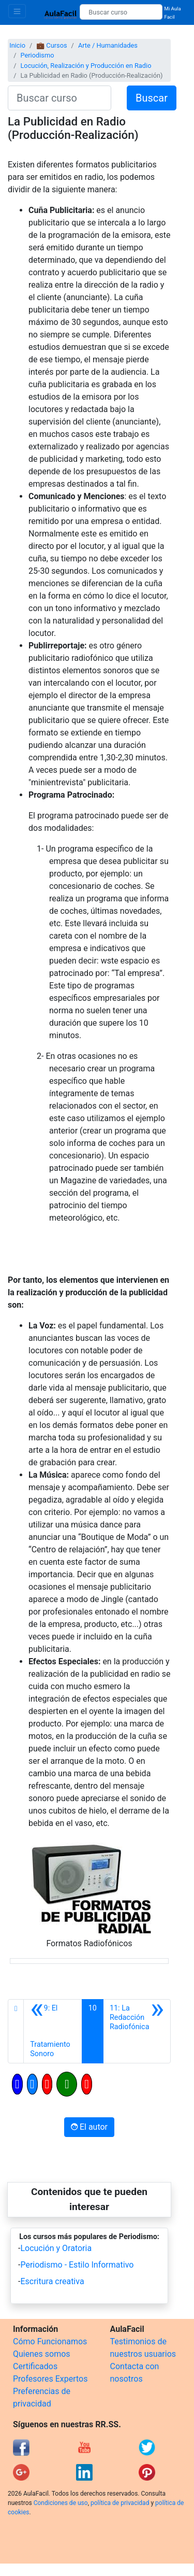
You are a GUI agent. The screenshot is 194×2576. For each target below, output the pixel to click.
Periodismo (37, 55)
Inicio (17, 45)
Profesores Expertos (50, 2379)
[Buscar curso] (121, 12)
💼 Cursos (51, 45)
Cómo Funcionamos (50, 2341)
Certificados (35, 2366)
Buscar (152, 98)
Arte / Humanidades (108, 45)
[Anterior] (52, 2031)
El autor (89, 2127)
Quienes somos (41, 2354)
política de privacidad (120, 2503)
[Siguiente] (137, 2031)
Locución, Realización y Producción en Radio (85, 65)
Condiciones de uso (61, 2503)
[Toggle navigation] (17, 11)
